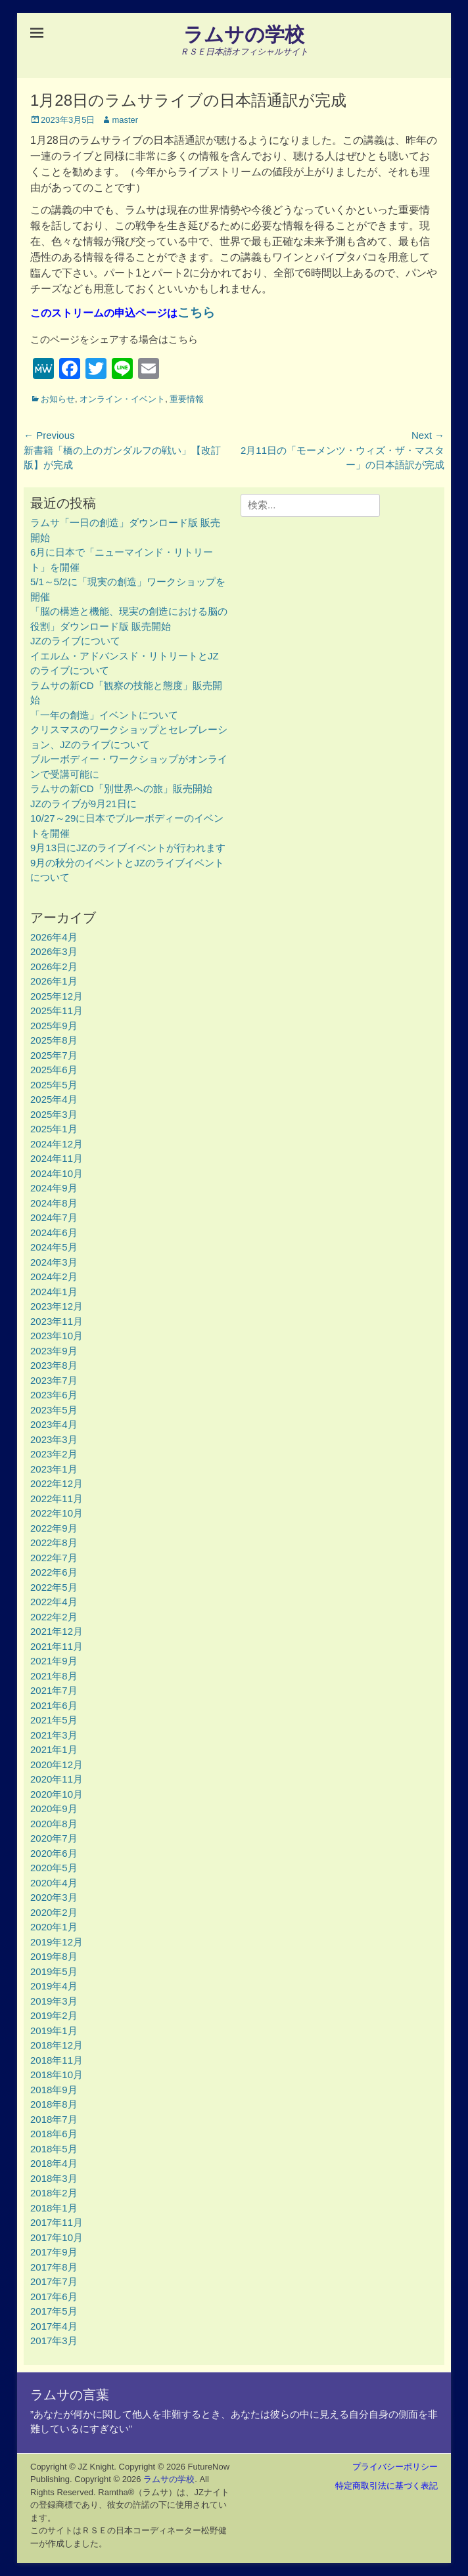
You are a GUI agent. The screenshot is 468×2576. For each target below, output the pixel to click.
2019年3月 (54, 2001)
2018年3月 (54, 2178)
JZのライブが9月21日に (83, 803)
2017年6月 (54, 2296)
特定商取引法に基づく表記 (386, 2486)
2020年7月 (54, 1838)
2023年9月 (54, 1350)
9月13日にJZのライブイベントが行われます (127, 847)
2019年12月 (56, 1941)
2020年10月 (56, 1794)
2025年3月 (54, 1114)
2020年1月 (54, 1926)
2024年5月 (54, 1247)
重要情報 (187, 399)
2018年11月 (56, 2060)
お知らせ (58, 399)
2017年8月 (54, 2267)
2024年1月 (54, 1291)
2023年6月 (54, 1394)
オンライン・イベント (122, 399)
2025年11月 (56, 1010)
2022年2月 (54, 1616)
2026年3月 (54, 951)
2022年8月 (54, 1542)
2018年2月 (54, 2192)
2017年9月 (54, 2251)
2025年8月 (54, 1040)
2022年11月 (56, 1498)
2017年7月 (54, 2281)
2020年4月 (54, 1882)
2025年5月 (54, 1084)
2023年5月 (54, 1409)
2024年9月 (54, 1187)
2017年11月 (56, 2222)
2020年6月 (54, 1853)
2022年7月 (54, 1557)
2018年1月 (54, 2207)
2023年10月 (56, 1335)
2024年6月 (54, 1232)
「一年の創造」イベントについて (104, 715)
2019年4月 (54, 1985)
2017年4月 (54, 2326)
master (125, 120)
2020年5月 (54, 1867)
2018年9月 (54, 2089)
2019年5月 (54, 1971)
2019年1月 (54, 2030)
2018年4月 (54, 2163)
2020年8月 (54, 1823)
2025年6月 (54, 1069)
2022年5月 (54, 1587)
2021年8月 (54, 1675)
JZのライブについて (75, 640)
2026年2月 (54, 966)
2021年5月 (54, 1719)
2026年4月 (54, 937)
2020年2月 (54, 1912)
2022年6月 (54, 1572)
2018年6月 (54, 2133)
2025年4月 (54, 1099)
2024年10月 (56, 1173)
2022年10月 (56, 1513)
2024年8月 (54, 1203)
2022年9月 (54, 1528)
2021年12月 (56, 1631)
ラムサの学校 (243, 34)
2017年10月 (56, 2237)
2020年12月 (56, 1764)
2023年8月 (54, 1365)
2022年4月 (54, 1601)
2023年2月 (54, 1453)
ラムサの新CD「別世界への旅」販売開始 (121, 788)
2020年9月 (54, 1808)
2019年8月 (54, 1956)
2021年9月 (54, 1660)
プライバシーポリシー (395, 2467)
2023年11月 (56, 1321)
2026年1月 (54, 981)
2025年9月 (54, 1025)
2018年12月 (56, 2045)
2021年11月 (56, 1646)
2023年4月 (54, 1424)
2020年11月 (56, 1779)
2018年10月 (56, 2074)
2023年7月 (54, 1380)
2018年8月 (54, 2104)
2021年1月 (54, 1749)
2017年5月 (54, 2311)
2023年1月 (54, 1469)
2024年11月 (56, 1158)
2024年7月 (54, 1217)
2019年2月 (54, 2015)
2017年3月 (54, 2340)
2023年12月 (56, 1306)
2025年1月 (54, 1128)
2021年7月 (54, 1690)
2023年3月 (54, 1439)
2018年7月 (54, 2119)
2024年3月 (54, 1262)
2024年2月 (54, 1276)
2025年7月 (54, 1055)
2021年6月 (54, 1705)
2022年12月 (56, 1483)
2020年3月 (54, 1897)
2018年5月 (54, 2148)
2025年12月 (56, 996)
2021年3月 (54, 1735)
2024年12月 (56, 1143)
